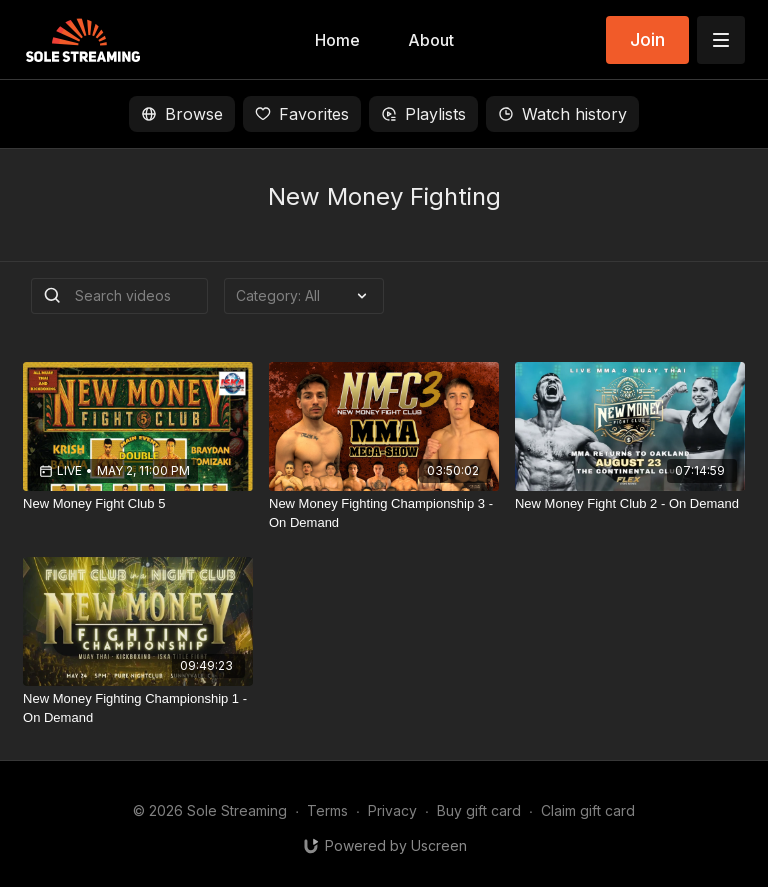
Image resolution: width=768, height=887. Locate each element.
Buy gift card (479, 810)
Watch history (562, 114)
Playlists (423, 114)
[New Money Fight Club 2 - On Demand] (630, 504)
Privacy (392, 810)
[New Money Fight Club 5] (138, 504)
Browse (182, 114)
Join (647, 39)
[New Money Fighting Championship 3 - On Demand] (384, 513)
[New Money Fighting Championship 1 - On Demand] (138, 708)
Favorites (302, 114)
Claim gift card (588, 810)
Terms (327, 810)
